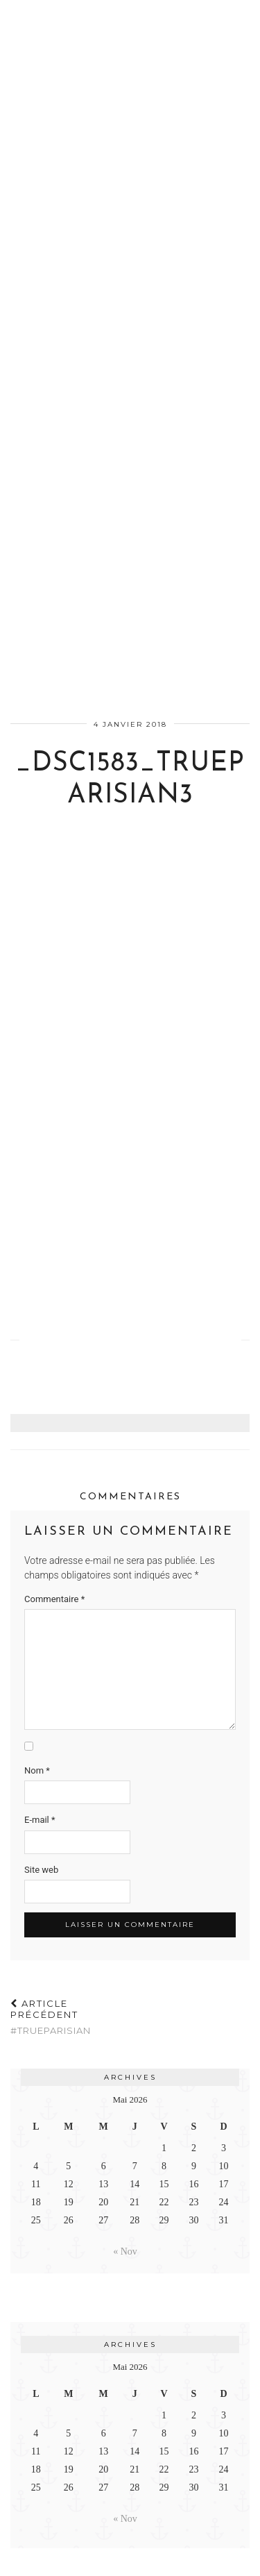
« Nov (125, 2251)
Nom (37, 1770)
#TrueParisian (70, 2016)
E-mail (39, 1820)
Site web (41, 1869)
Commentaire (54, 1599)
